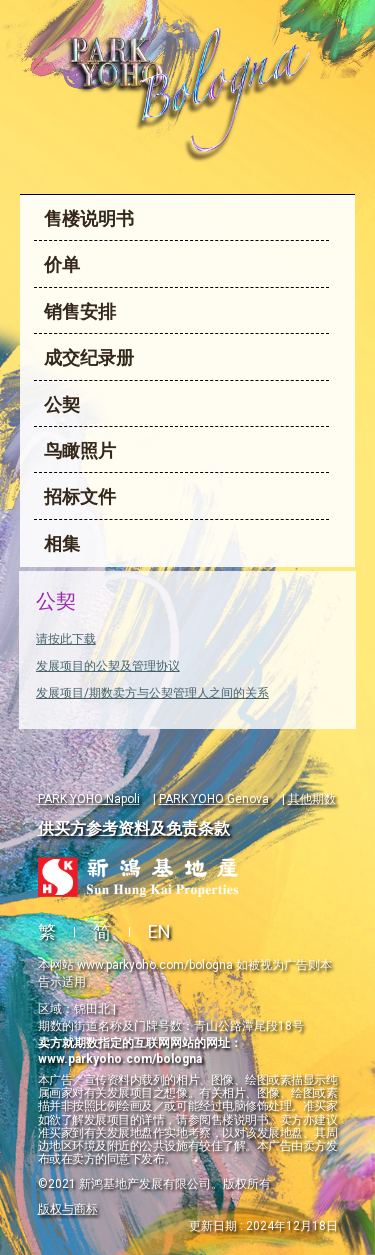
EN (159, 931)
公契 (62, 404)
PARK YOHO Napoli (89, 799)
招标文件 (80, 496)
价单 (62, 264)
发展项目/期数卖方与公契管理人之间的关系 (152, 693)
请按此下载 (66, 639)
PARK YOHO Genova (214, 799)
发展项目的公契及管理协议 (108, 666)
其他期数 (312, 799)
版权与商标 (68, 1209)
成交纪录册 (89, 357)
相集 (62, 543)
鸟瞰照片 (80, 450)
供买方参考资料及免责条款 (134, 828)
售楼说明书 (89, 218)
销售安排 (80, 311)
